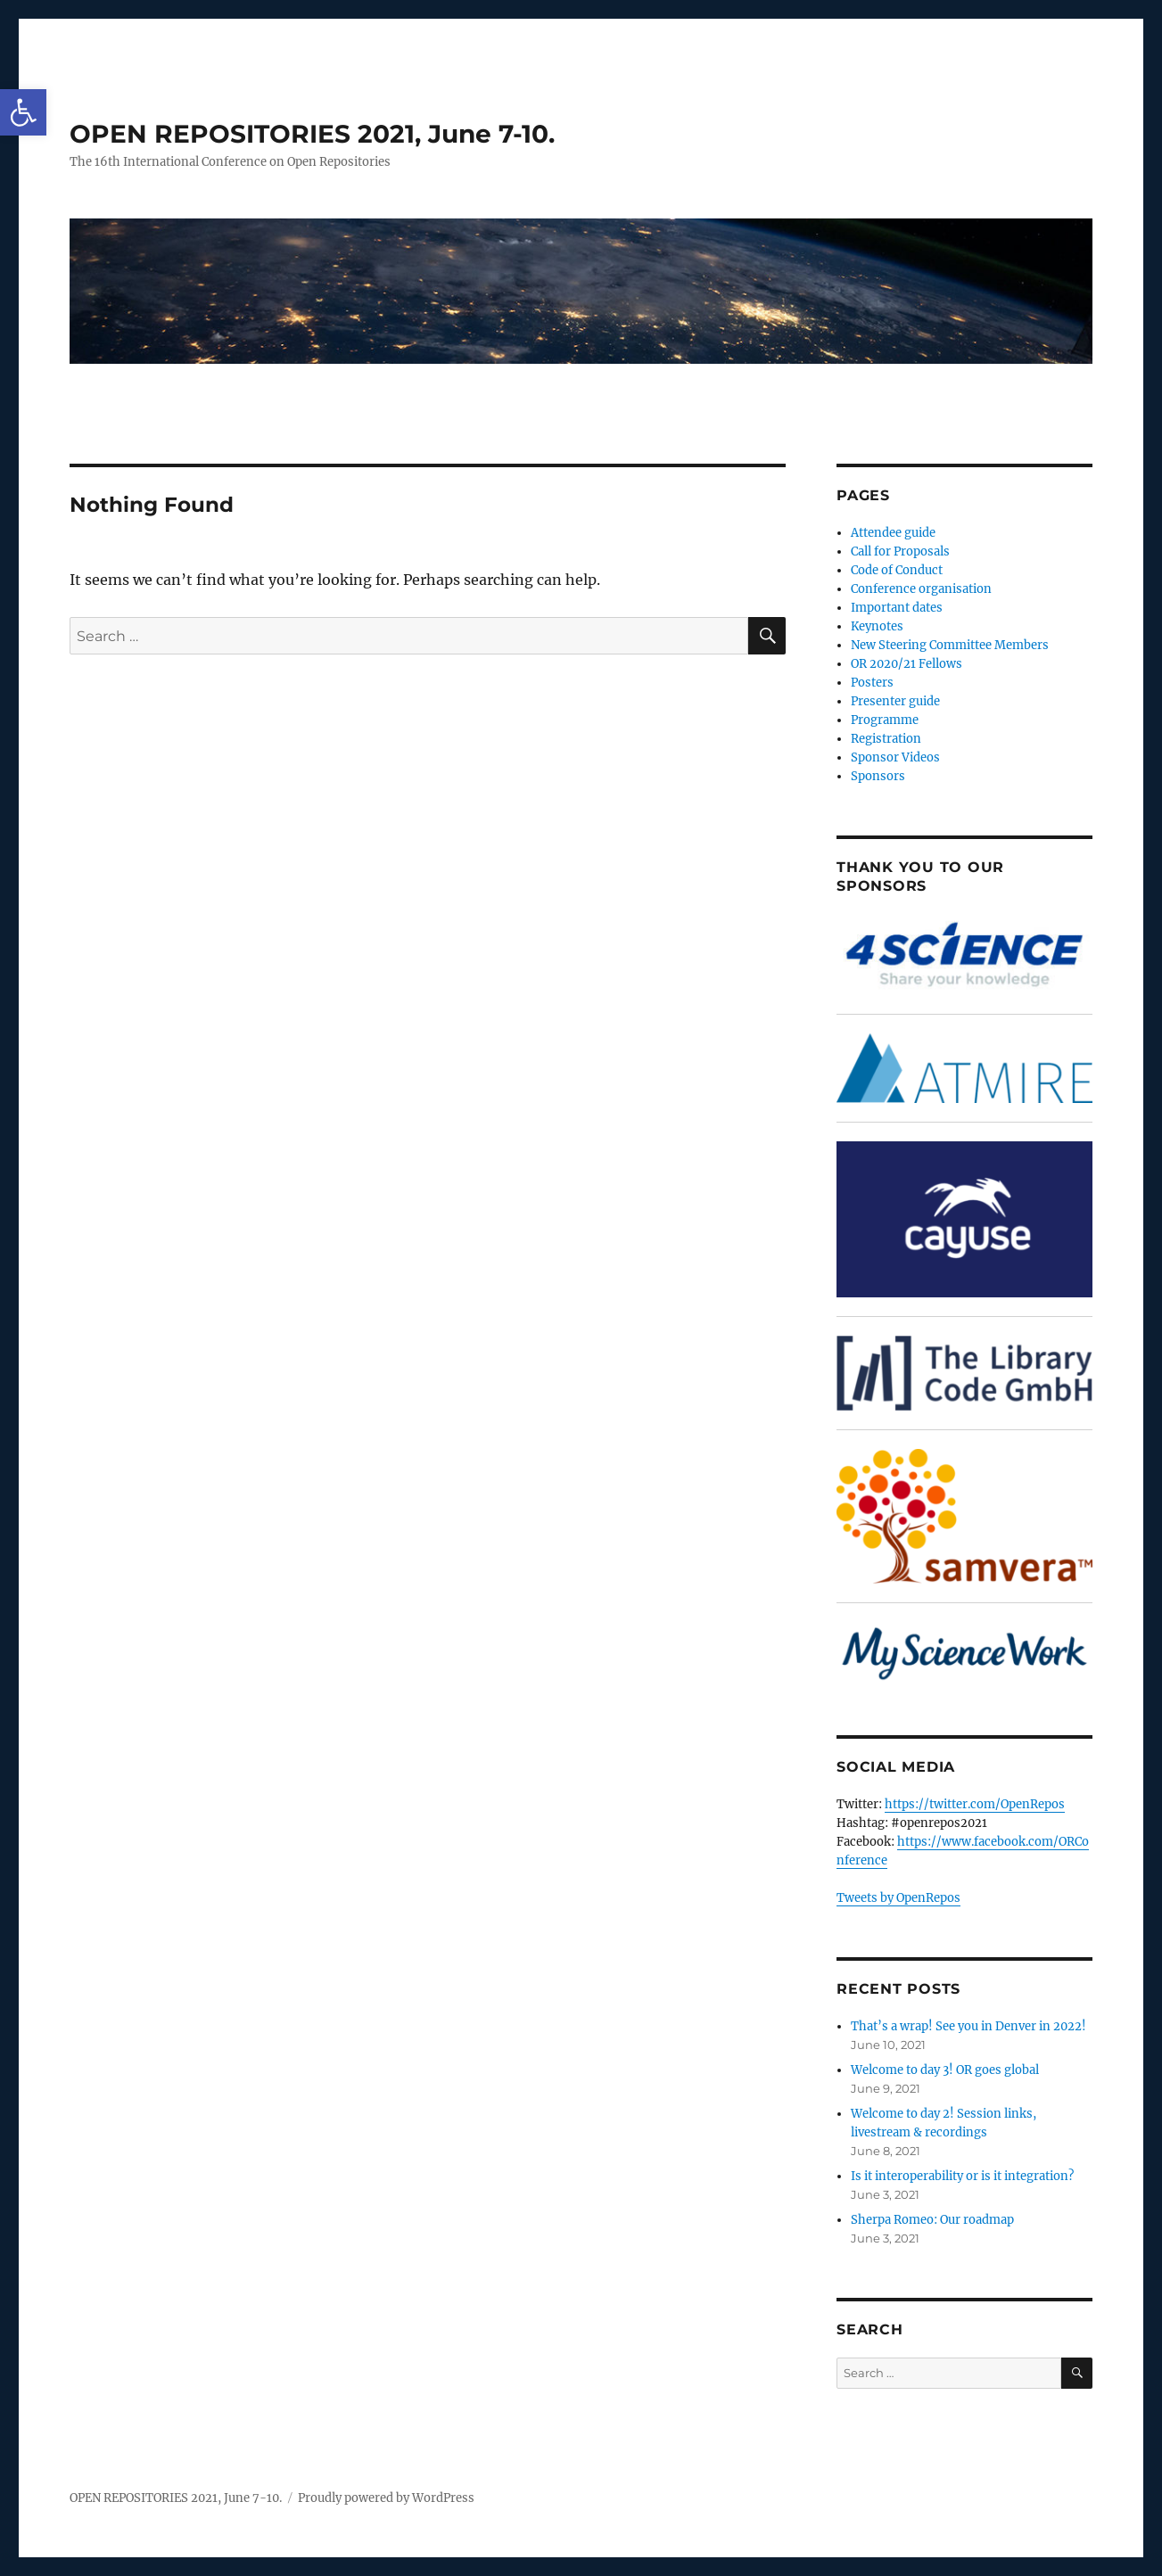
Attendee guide (893, 532)
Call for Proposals (900, 551)
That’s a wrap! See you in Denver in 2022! (968, 2026)
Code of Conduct (897, 570)
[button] (23, 112)
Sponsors (878, 776)
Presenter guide (895, 701)
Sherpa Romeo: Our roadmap (932, 2219)
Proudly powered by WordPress (386, 2498)
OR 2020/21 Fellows (906, 663)
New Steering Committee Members (950, 645)
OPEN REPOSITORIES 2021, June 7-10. (312, 134)
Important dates (897, 607)
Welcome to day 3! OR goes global (945, 2070)
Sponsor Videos (895, 757)
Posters (872, 682)
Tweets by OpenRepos (898, 1897)
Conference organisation (921, 589)
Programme (885, 720)
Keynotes (877, 626)
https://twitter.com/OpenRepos (975, 1804)
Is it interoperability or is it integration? (962, 2176)
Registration (886, 738)
